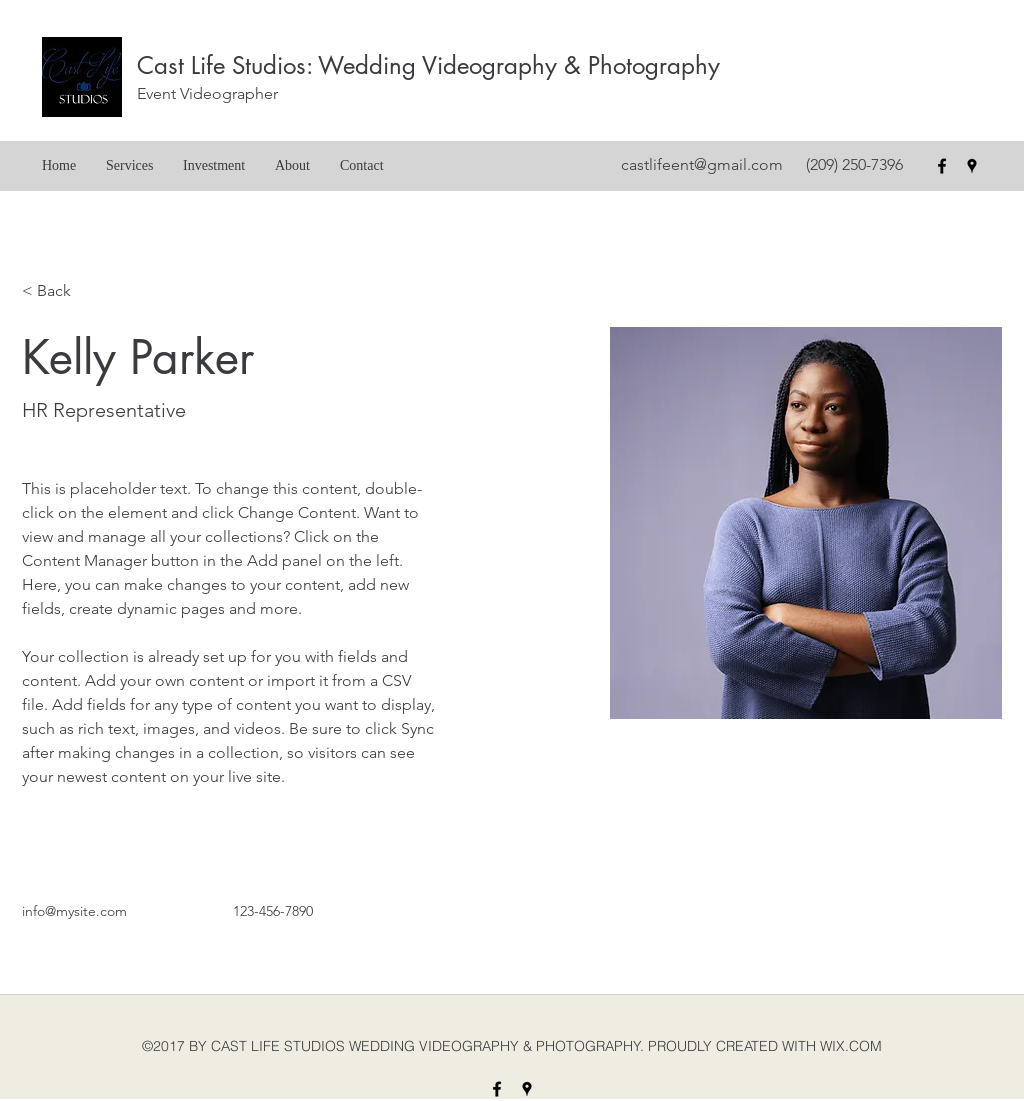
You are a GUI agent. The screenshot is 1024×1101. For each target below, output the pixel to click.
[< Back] (61, 291)
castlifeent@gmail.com (702, 164)
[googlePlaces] (972, 166)
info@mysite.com (74, 911)
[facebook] (942, 166)
